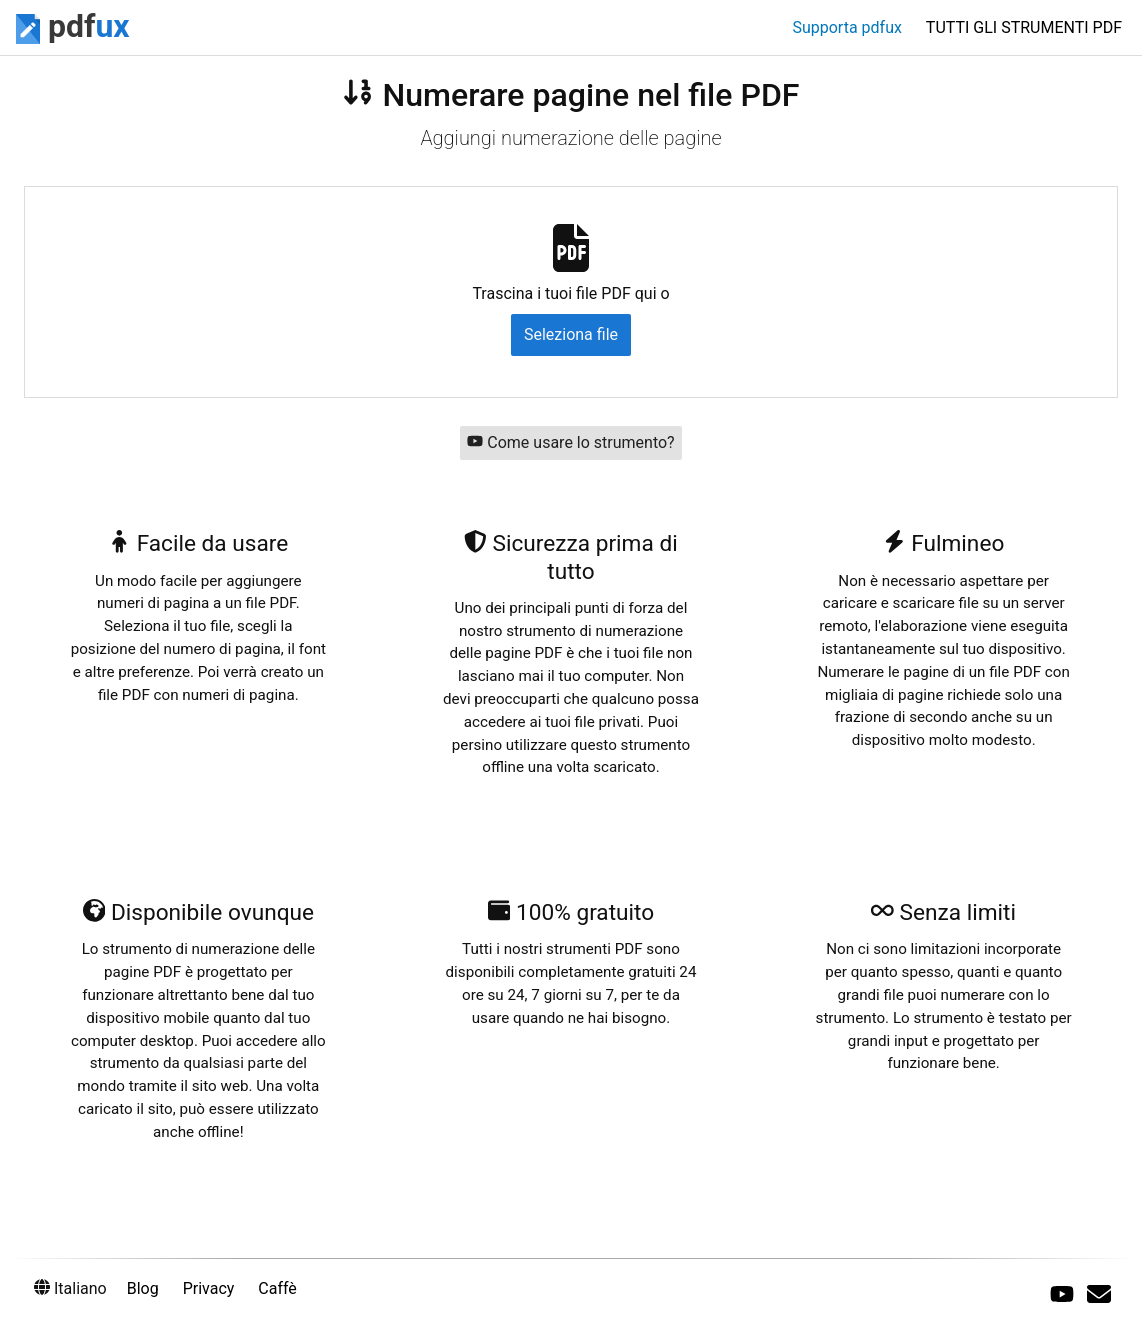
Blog (143, 1288)
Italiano (70, 1288)
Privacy (209, 1288)
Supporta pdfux (846, 27)
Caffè (277, 1288)
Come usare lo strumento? (570, 442)
